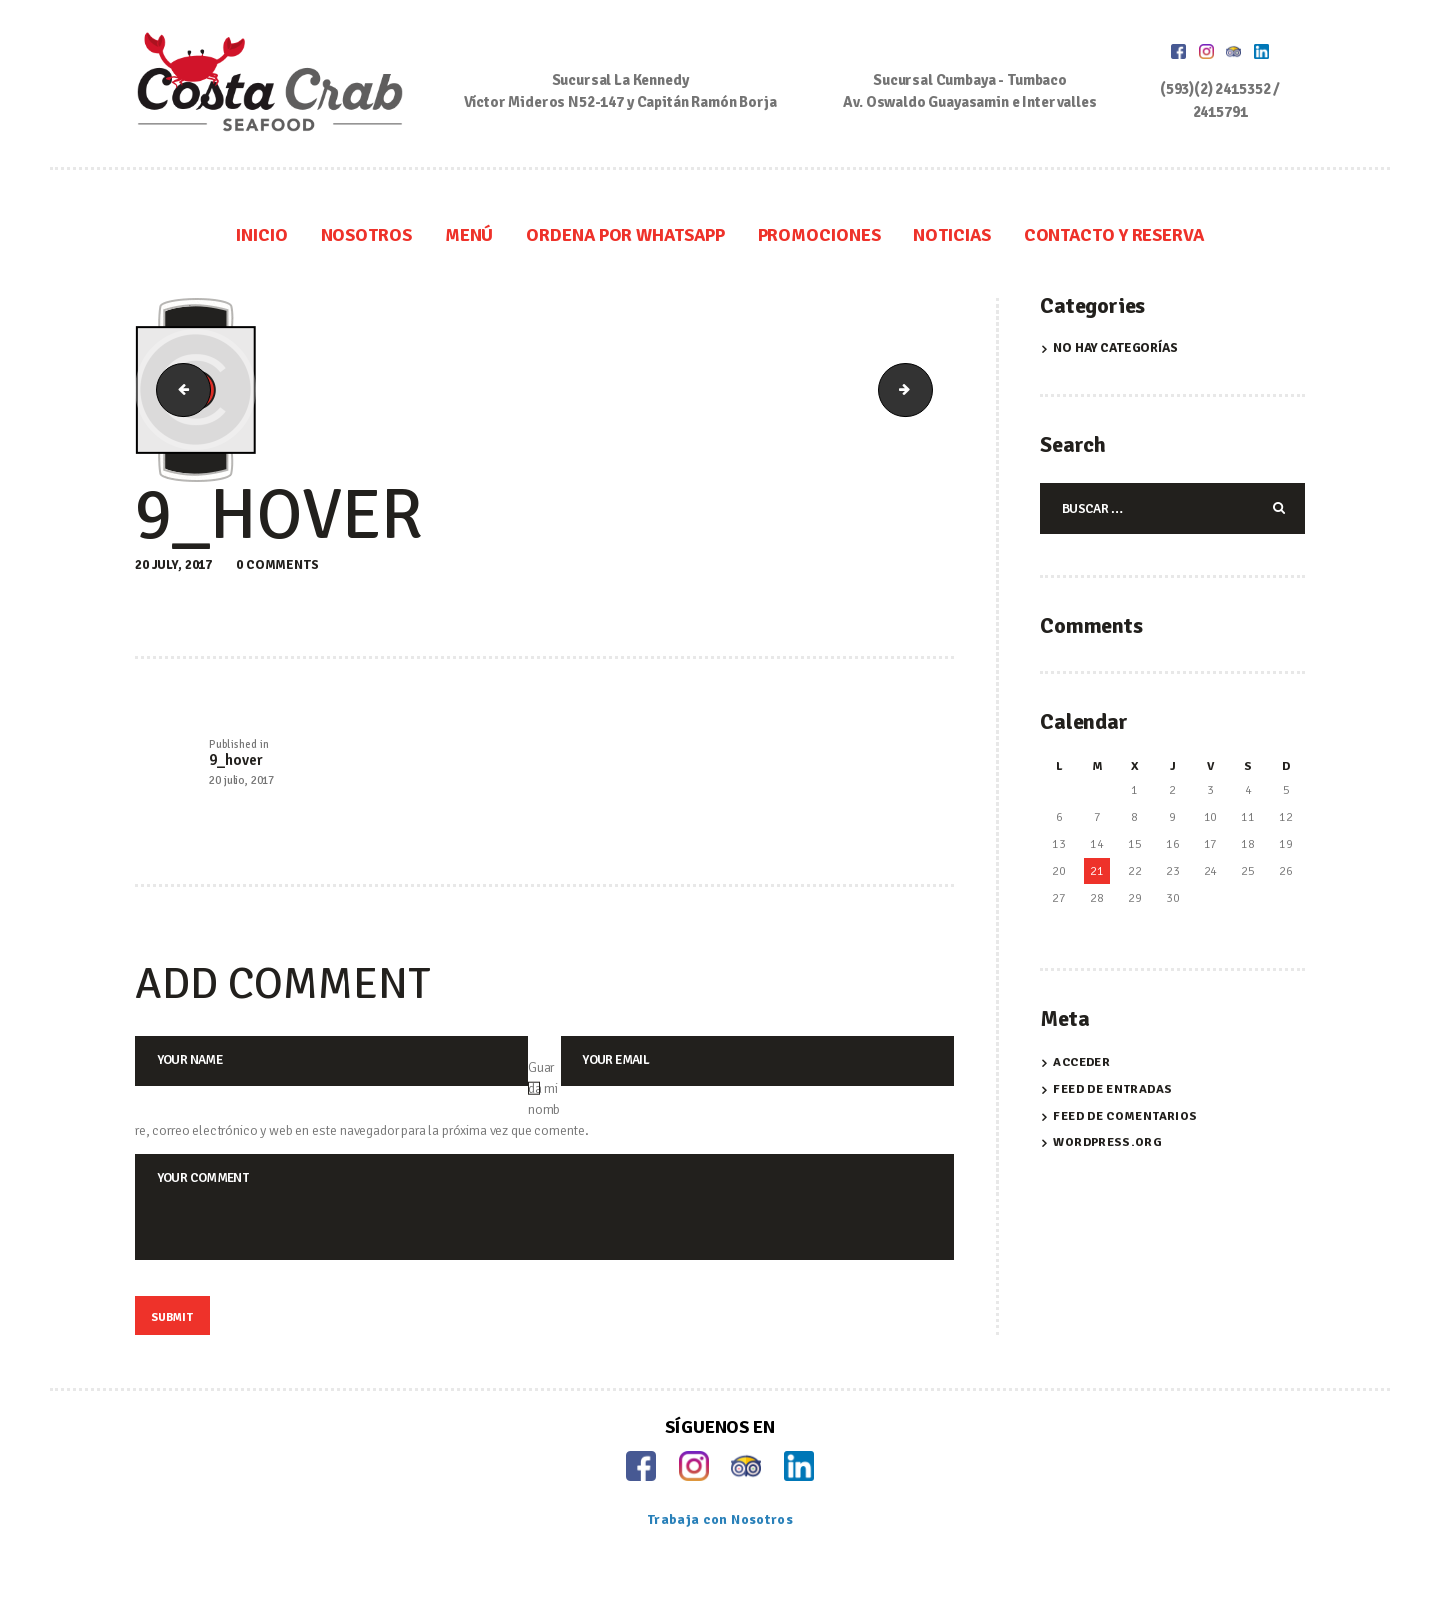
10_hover (925, 390)
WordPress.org (1107, 1145)
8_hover (178, 390)
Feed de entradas (1112, 1092)
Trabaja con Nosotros (720, 1542)
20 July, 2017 (173, 565)
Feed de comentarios (1125, 1118)
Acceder (1082, 1065)
